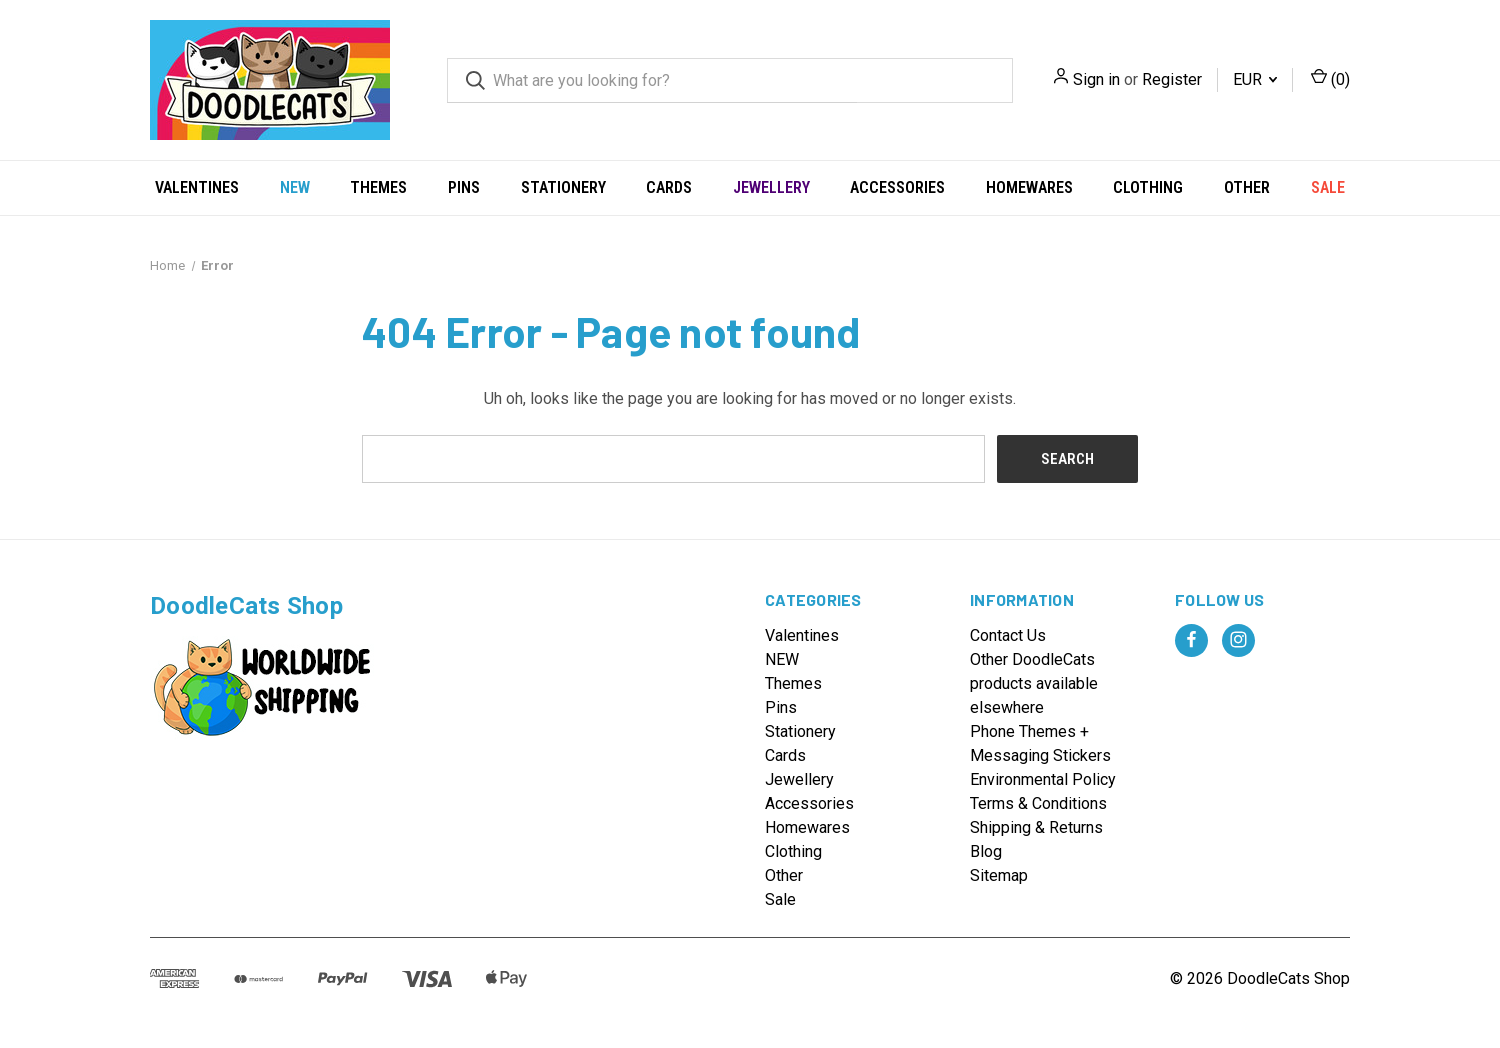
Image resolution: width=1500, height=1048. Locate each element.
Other (1247, 187)
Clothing (1148, 187)
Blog (986, 851)
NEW (295, 187)
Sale (1328, 187)
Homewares (1029, 187)
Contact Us (1008, 635)
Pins (464, 187)
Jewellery (771, 187)
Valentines (197, 187)
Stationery (563, 187)
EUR (1255, 79)
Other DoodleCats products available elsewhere (1034, 683)
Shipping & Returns (1036, 827)
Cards (669, 187)
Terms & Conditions (1038, 803)
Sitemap (999, 875)
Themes (378, 187)
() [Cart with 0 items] (1330, 78)
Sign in (1096, 79)
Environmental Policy (1043, 779)
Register (1172, 79)
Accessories (897, 187)
